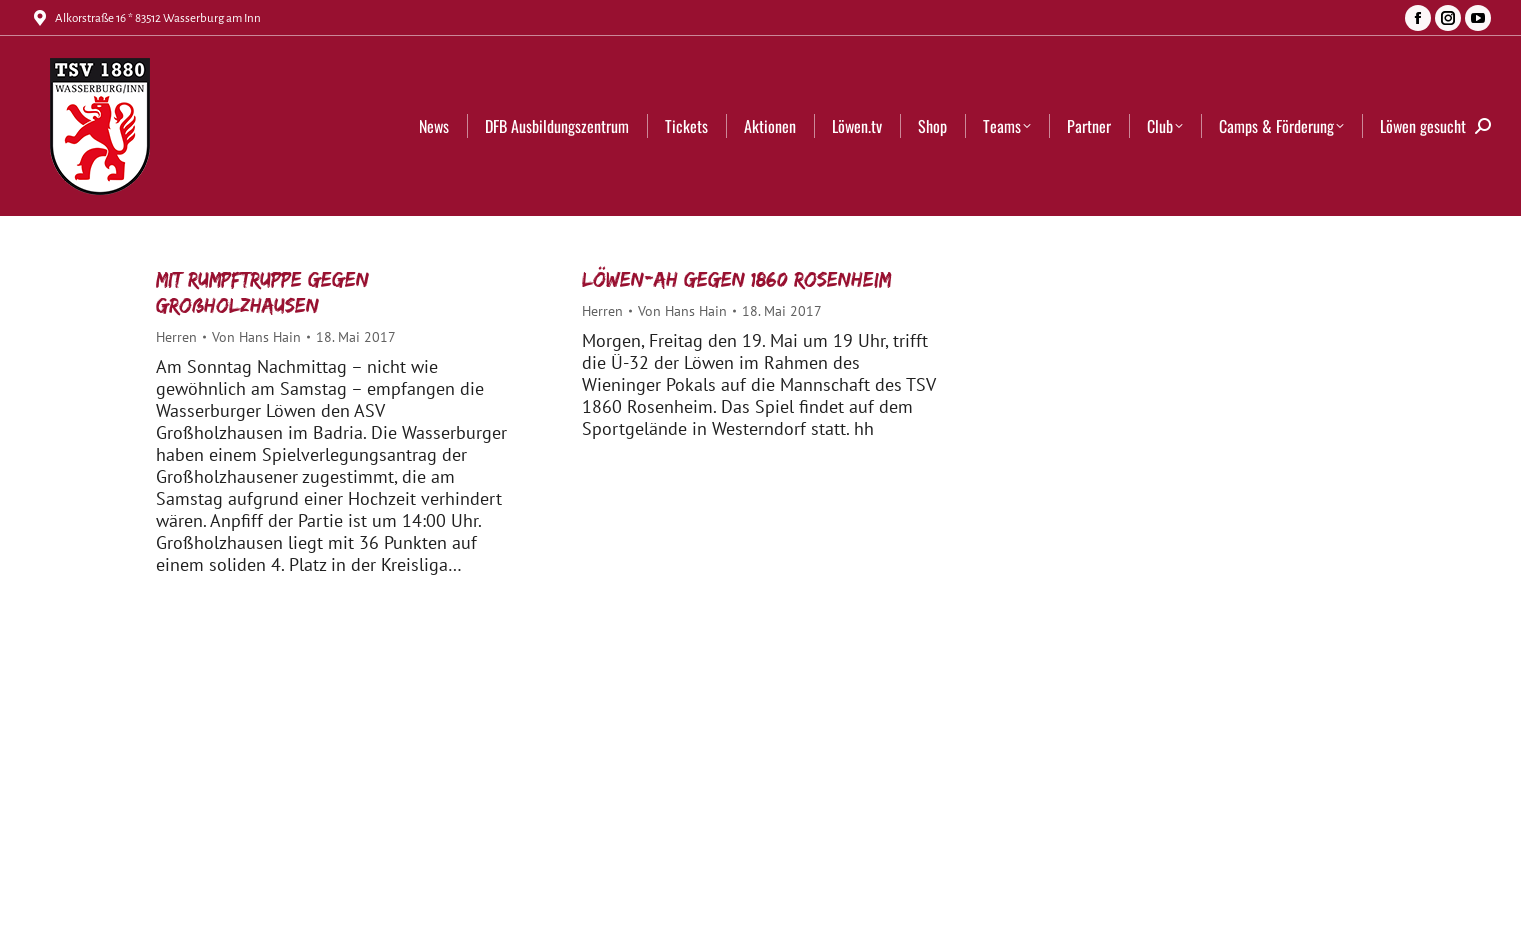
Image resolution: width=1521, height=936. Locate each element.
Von (256, 337)
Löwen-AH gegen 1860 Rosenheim (736, 279)
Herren (176, 337)
